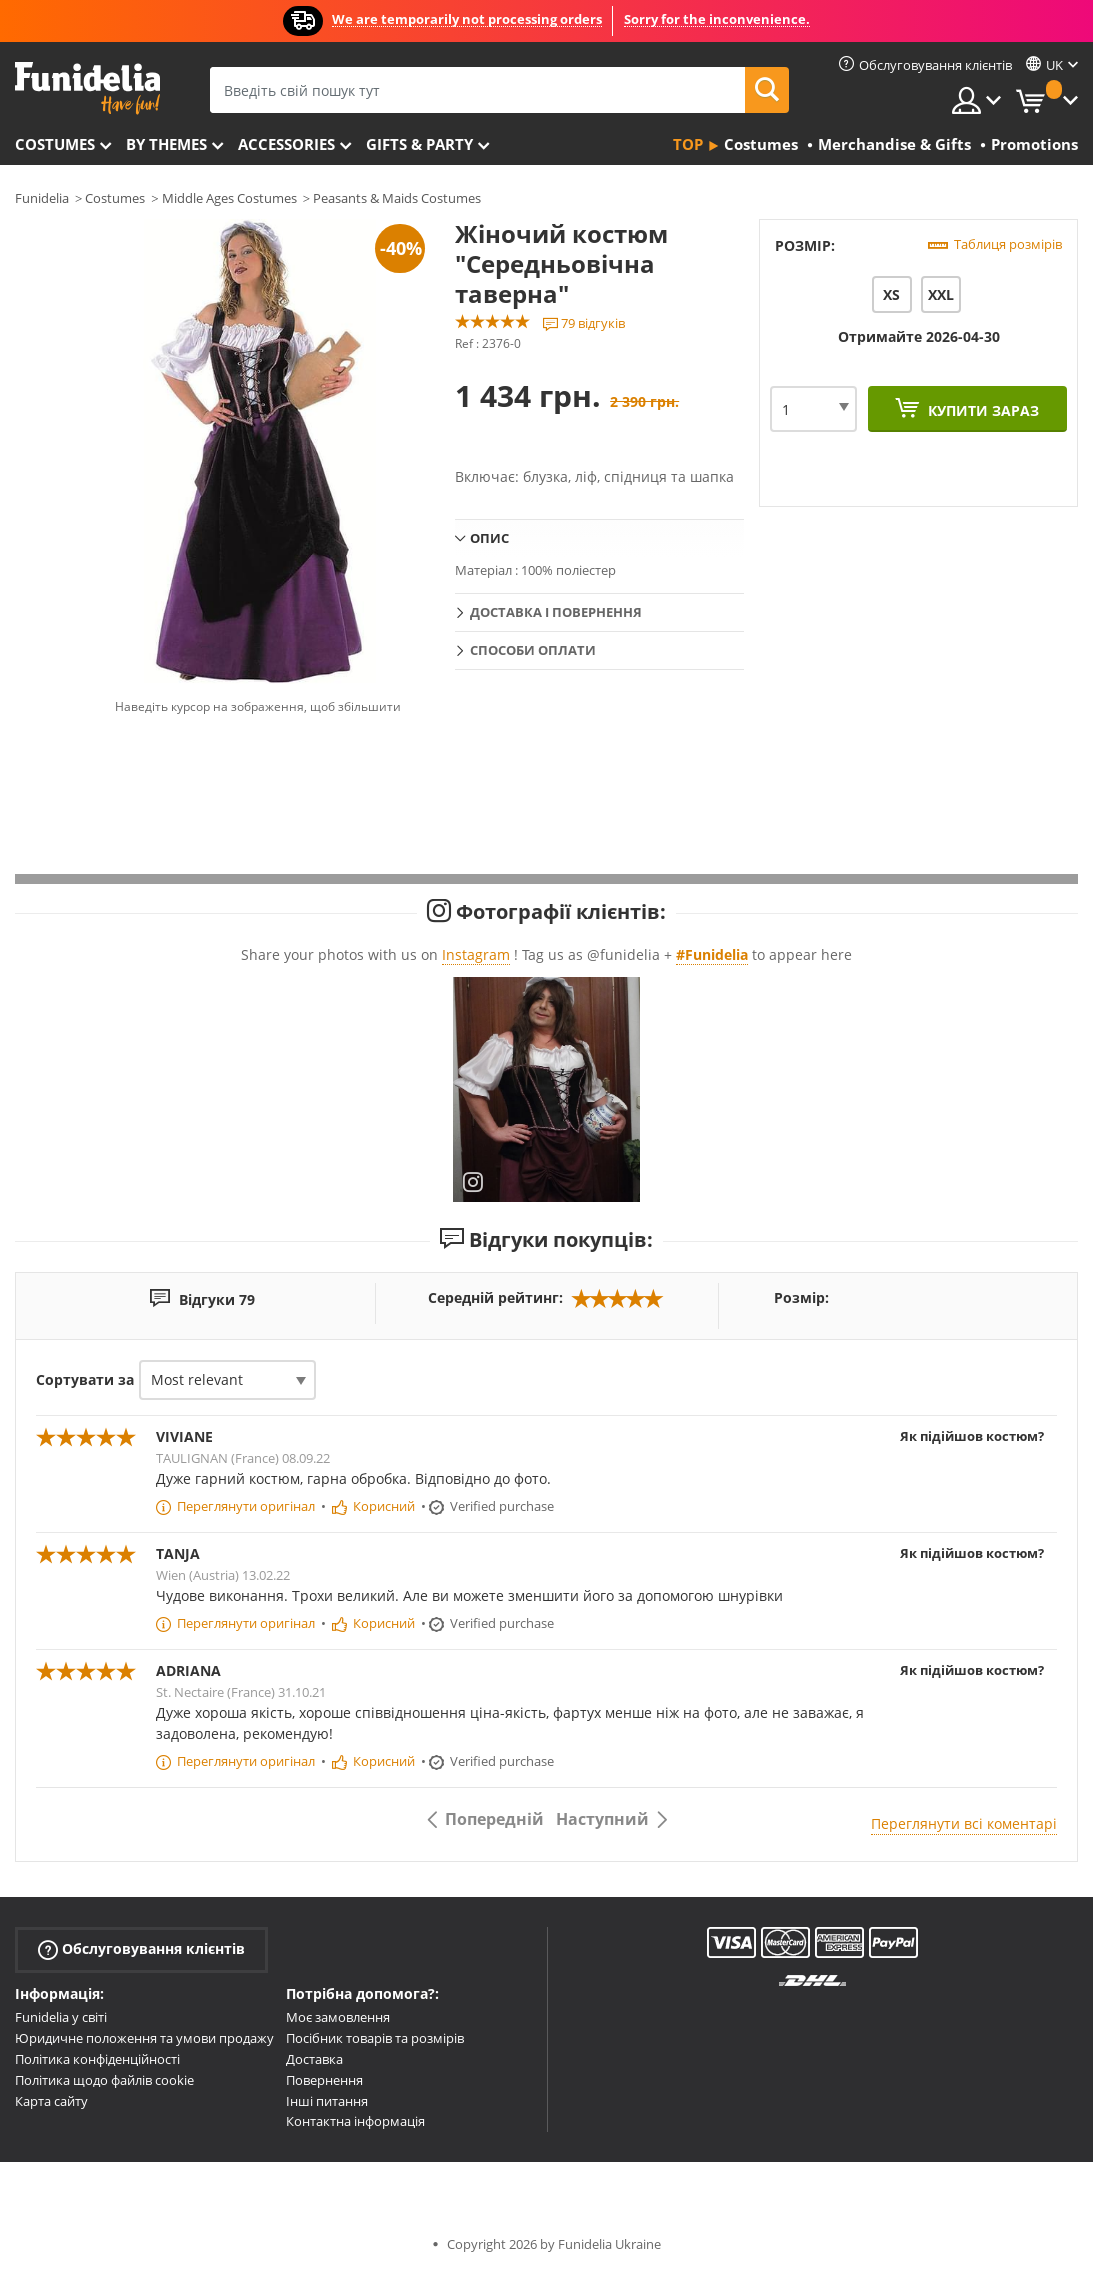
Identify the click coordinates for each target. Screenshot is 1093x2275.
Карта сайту (51, 2101)
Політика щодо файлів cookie (104, 2080)
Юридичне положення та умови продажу (144, 2038)
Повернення (324, 2080)
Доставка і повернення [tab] (556, 612)
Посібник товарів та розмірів (375, 2038)
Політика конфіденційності (97, 2059)
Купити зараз (981, 410)
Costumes (55, 144)
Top (688, 144)
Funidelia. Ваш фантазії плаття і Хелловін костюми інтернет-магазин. (87, 88)
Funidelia (42, 198)
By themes (166, 144)
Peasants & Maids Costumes (397, 198)
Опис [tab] (489, 538)
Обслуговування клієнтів (141, 1949)
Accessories (286, 144)
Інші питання (327, 2101)
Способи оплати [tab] (533, 650)
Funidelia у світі (61, 2017)
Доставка (314, 2059)
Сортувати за (85, 1379)
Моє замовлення (338, 2017)
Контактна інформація (355, 2121)
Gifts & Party (419, 144)
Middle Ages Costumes (229, 198)
